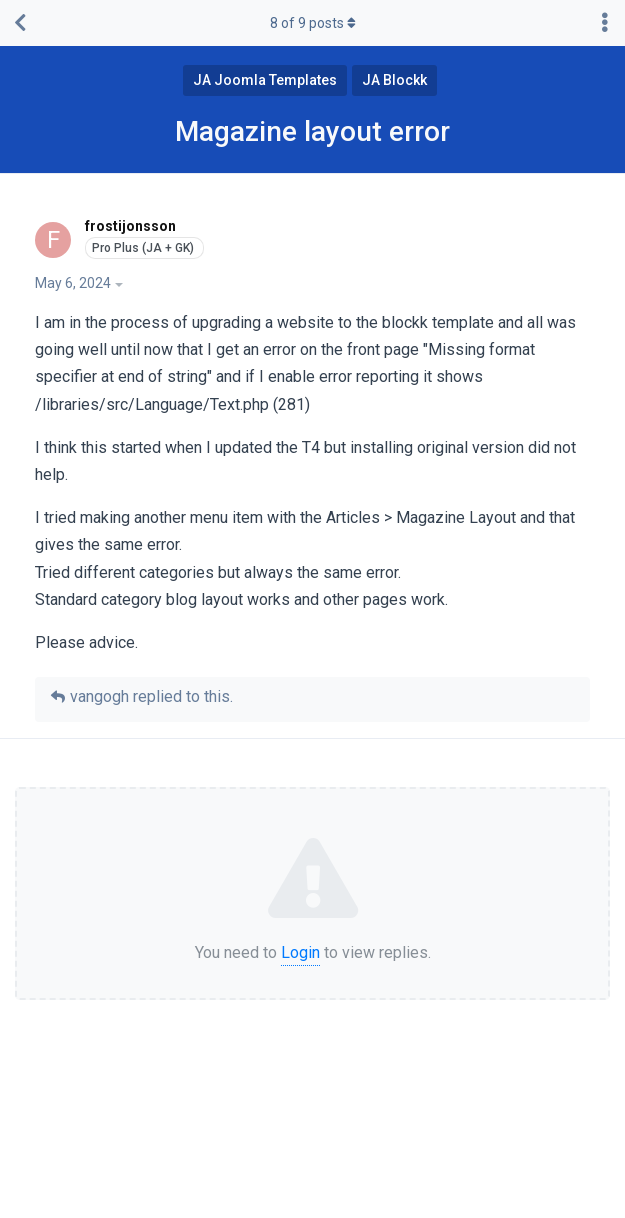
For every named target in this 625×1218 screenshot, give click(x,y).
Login (300, 952)
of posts (313, 23)
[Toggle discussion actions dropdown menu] (605, 23)
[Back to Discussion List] (20, 23)
